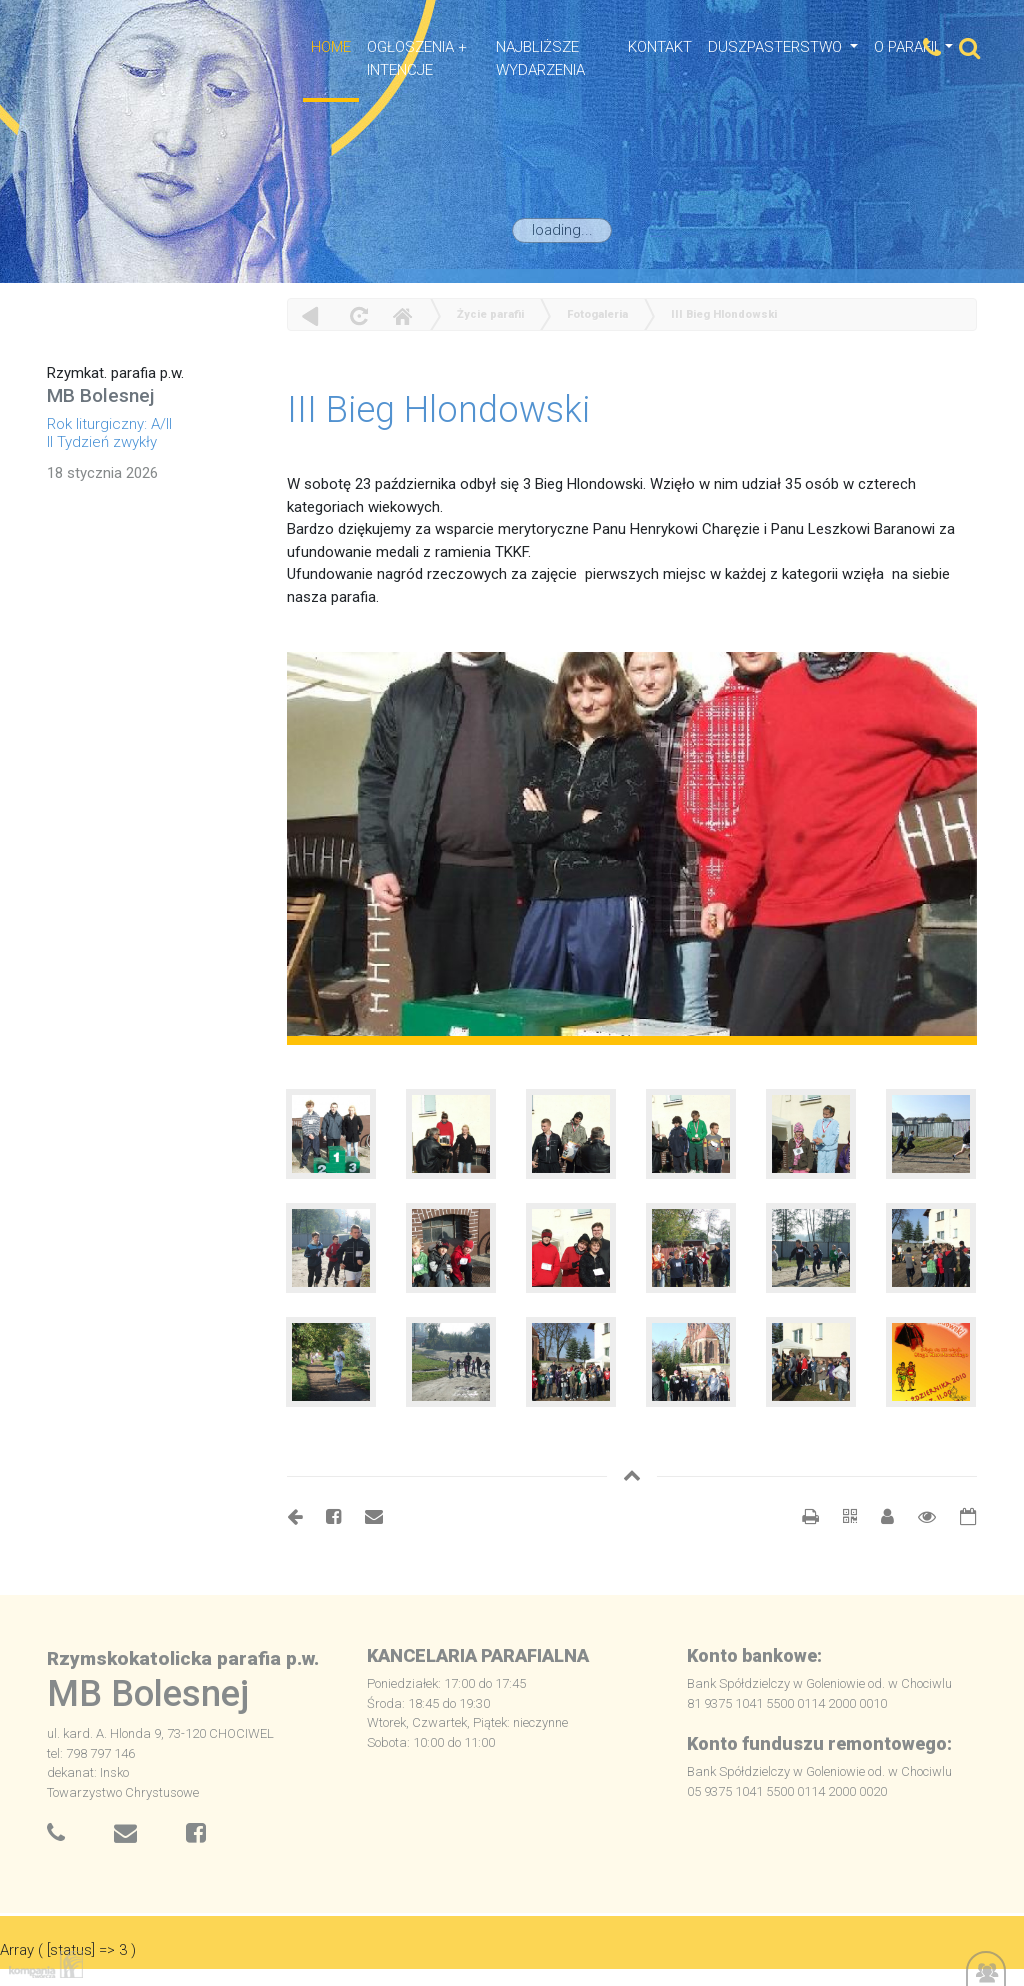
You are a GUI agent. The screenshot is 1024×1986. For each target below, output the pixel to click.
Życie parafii (490, 314)
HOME (331, 47)
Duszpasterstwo (777, 47)
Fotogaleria (597, 314)
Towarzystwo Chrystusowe (123, 1792)
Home (402, 315)
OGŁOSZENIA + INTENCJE (417, 58)
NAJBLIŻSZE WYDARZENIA (540, 58)
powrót (310, 315)
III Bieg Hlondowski (724, 314)
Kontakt (660, 47)
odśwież (356, 315)
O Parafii (907, 47)
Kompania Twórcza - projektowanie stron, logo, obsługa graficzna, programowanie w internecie (42, 1964)
